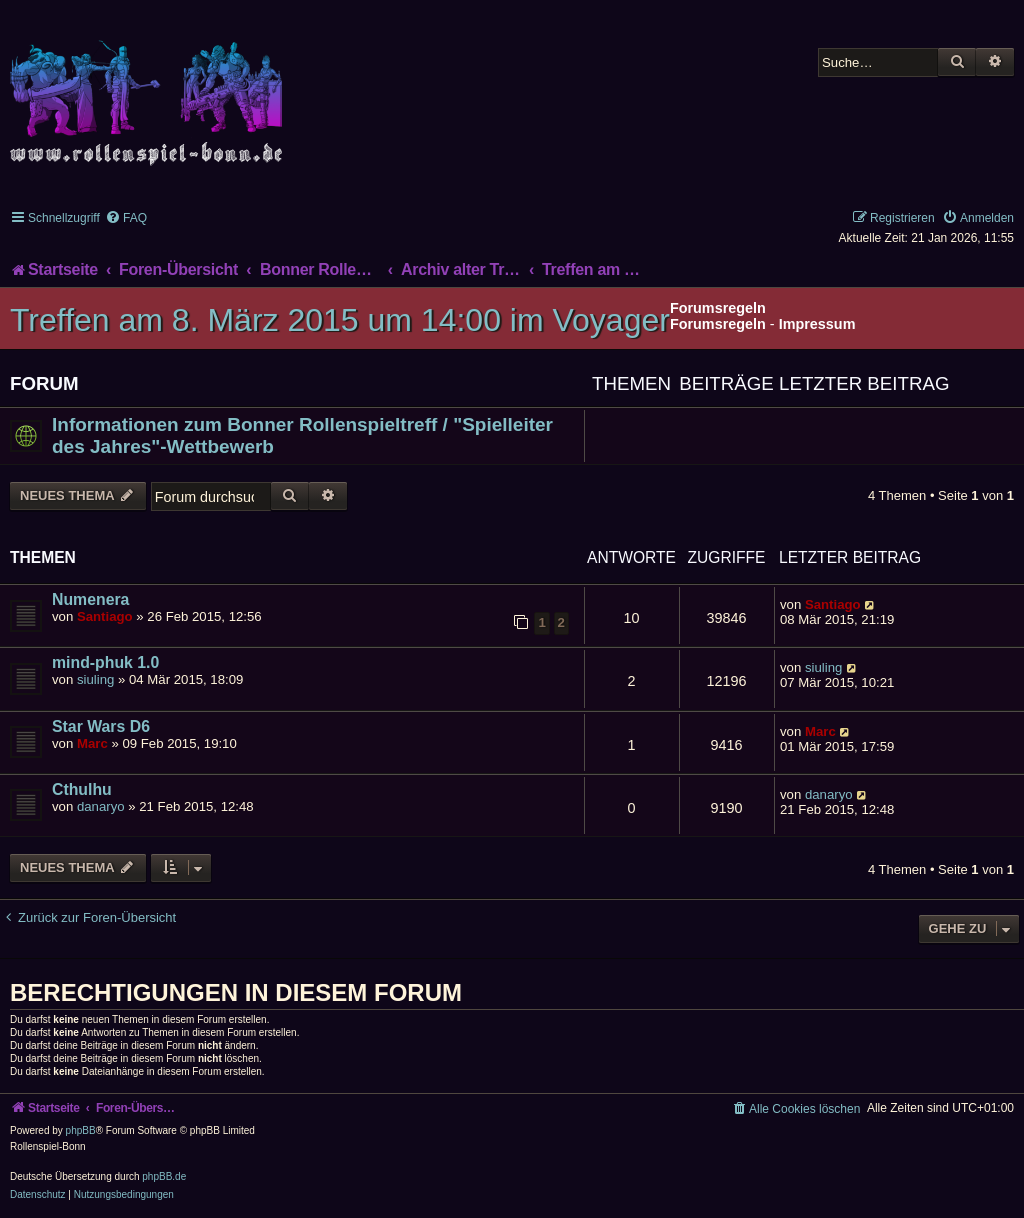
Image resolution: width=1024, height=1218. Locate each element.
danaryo (101, 806)
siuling (95, 679)
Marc (92, 743)
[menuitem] (126, 218)
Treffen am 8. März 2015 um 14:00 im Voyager (340, 320)
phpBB (81, 1130)
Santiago (105, 616)
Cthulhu (82, 789)
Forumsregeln (718, 324)
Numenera (90, 599)
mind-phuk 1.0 (105, 662)
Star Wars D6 (101, 726)
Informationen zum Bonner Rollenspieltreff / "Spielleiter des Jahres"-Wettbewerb (302, 435)
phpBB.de (164, 1176)
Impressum (817, 324)
